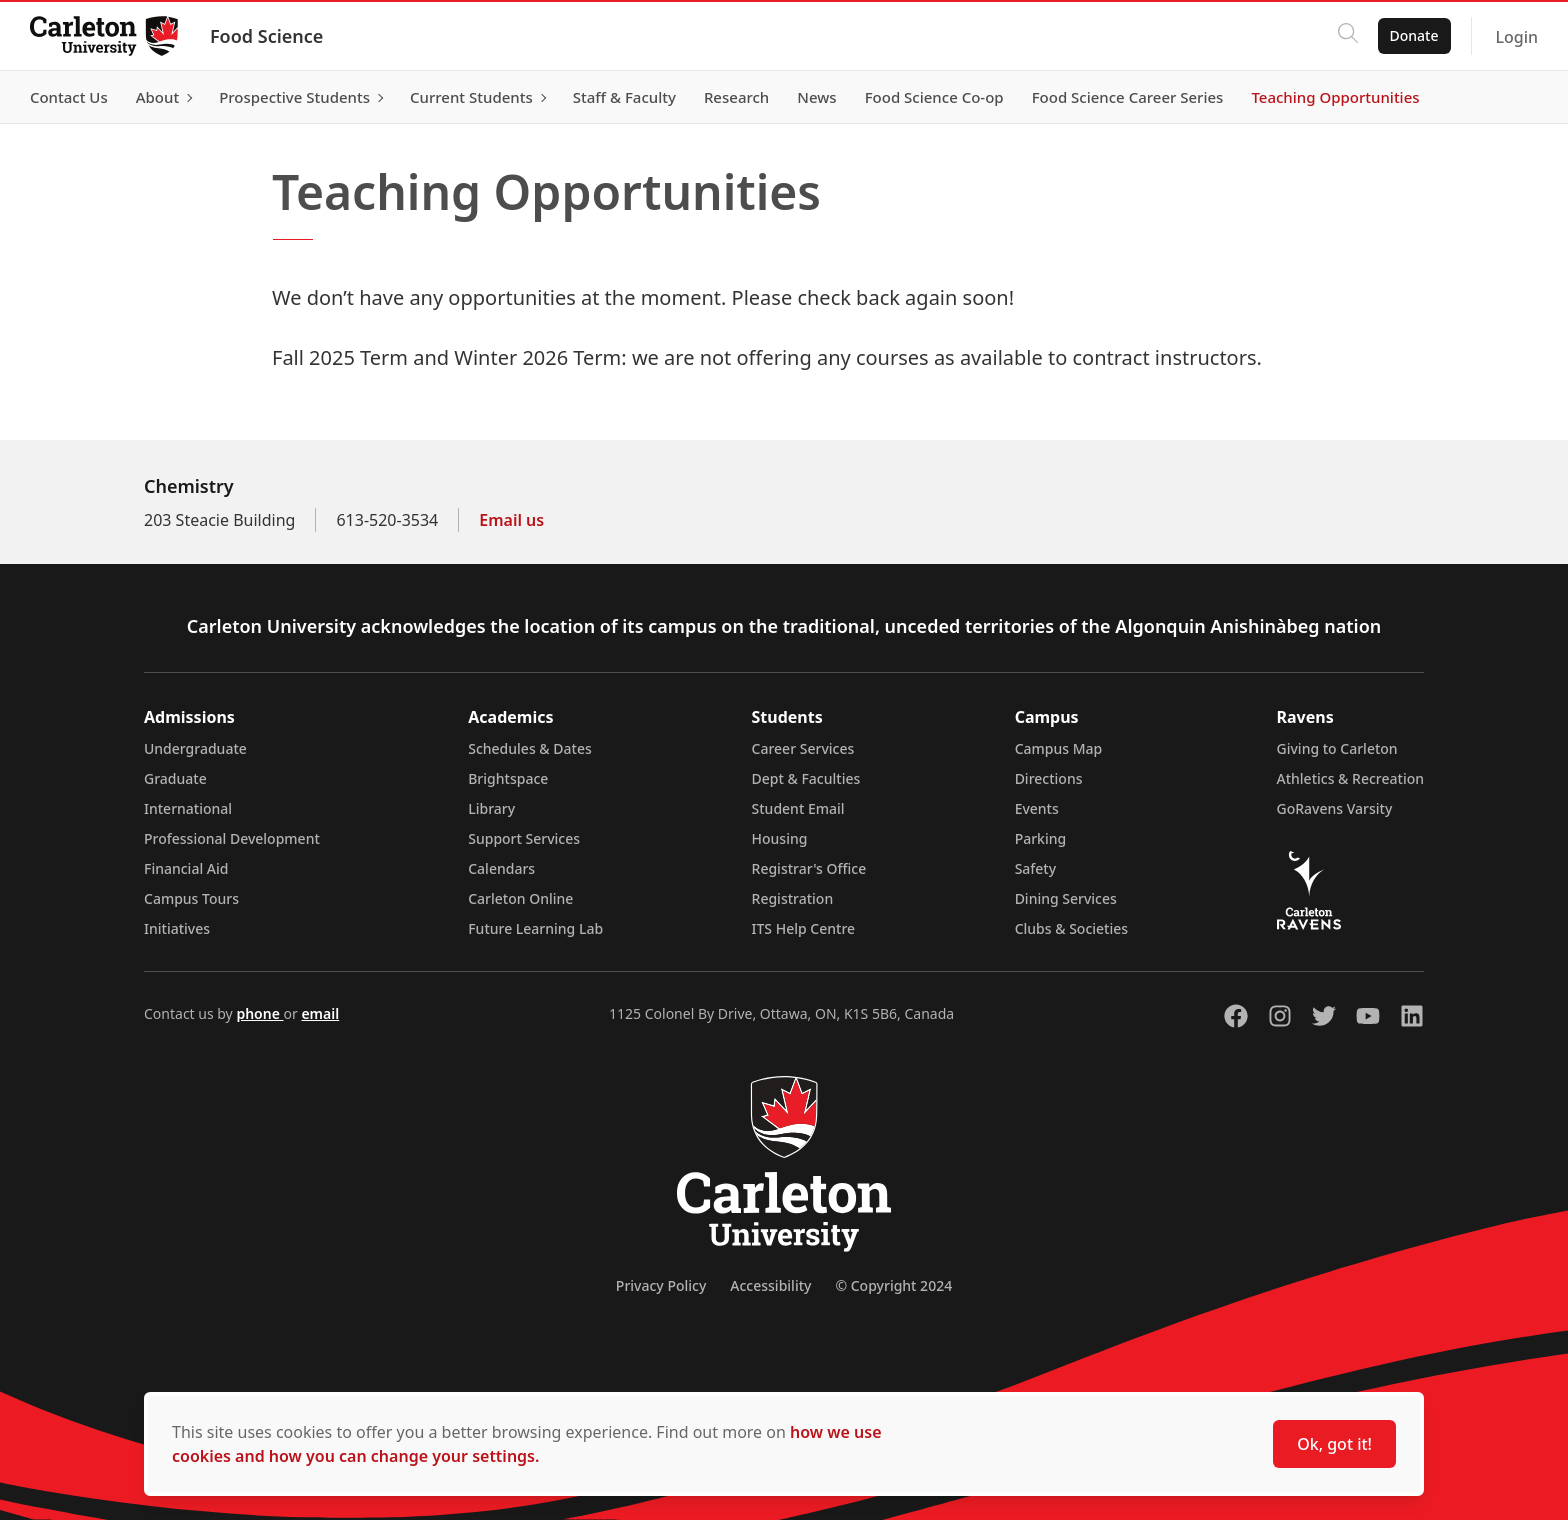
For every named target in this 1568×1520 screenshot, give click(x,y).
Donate (1411, 35)
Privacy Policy (661, 1285)
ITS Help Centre (804, 928)
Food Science (268, 36)
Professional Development (232, 838)
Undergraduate (195, 748)
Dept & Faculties (806, 778)
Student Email (798, 808)
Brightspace (508, 778)
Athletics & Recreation (1350, 778)
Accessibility (770, 1285)
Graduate (175, 778)
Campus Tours (191, 898)
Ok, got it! (1334, 1444)
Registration (793, 898)
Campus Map (1059, 748)
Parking (1041, 838)
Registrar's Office (809, 868)
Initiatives (177, 928)
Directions (1049, 778)
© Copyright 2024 (893, 1285)
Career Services (803, 748)
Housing (780, 838)
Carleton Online (520, 898)
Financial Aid (186, 868)
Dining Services (1066, 898)
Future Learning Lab (535, 928)
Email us (511, 520)
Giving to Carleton (1337, 748)
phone (259, 1013)
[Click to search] (1345, 36)
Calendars (501, 868)
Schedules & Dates (530, 748)
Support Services (524, 838)
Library (491, 808)
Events (1037, 808)
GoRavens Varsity (1335, 808)
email (320, 1013)
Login (1514, 37)
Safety (1036, 868)
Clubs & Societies (1071, 928)
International (188, 808)
